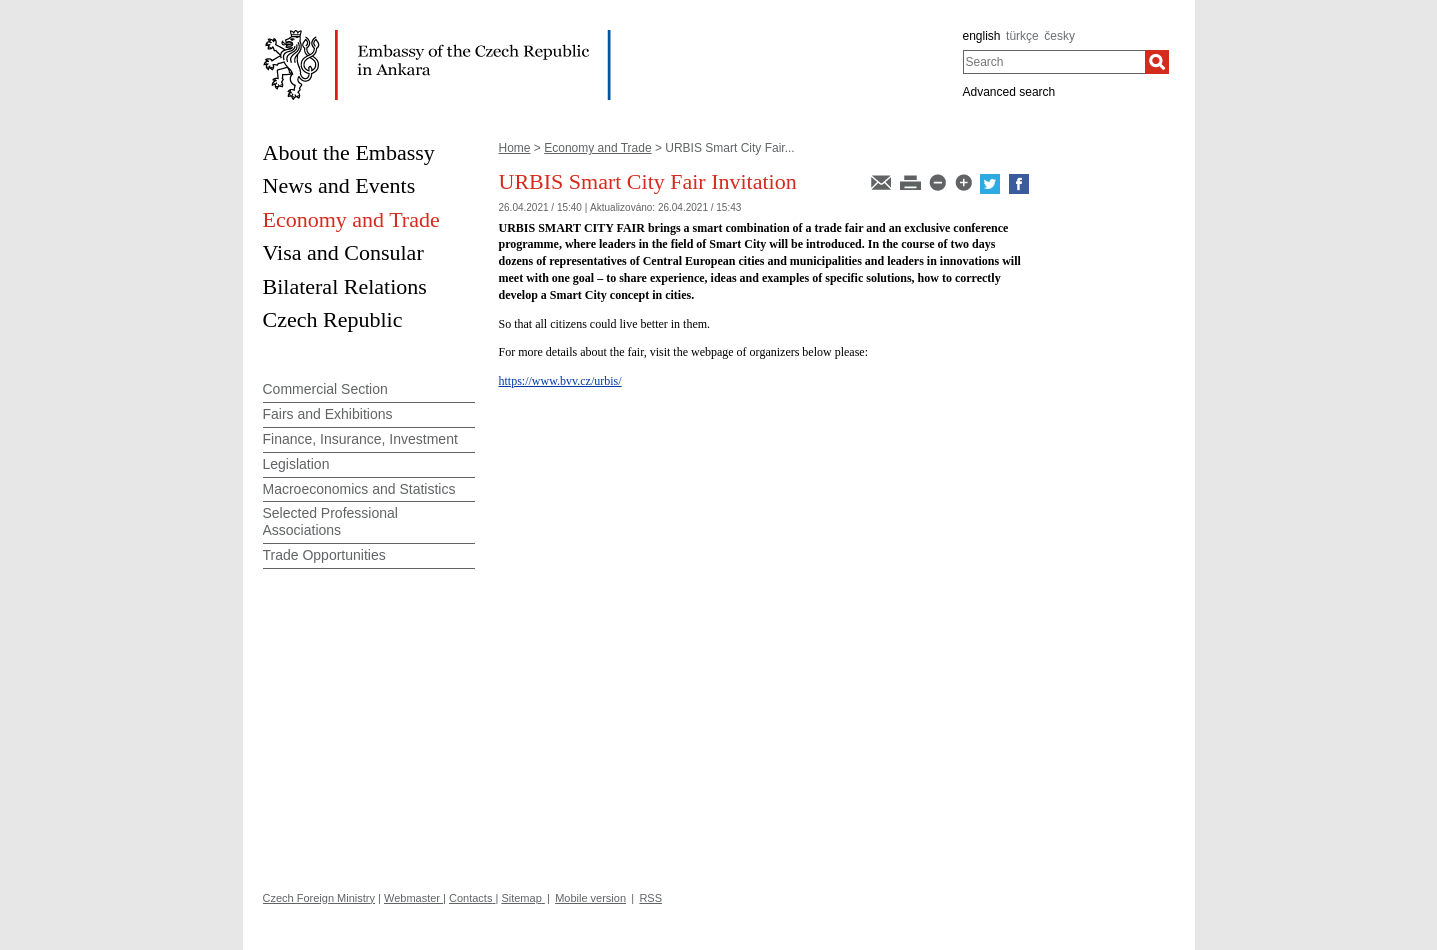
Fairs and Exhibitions (328, 414)
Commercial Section (325, 389)
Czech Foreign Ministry (319, 898)
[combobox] (1054, 62)
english (982, 36)
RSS (650, 898)
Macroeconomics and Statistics (359, 489)
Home (515, 148)
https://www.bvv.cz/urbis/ (560, 381)
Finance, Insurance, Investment (360, 439)
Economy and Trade (597, 148)
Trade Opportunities (324, 555)
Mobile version (590, 898)
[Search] (1157, 62)
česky (1059, 36)
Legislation (296, 464)
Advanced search (1009, 92)
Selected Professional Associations (330, 521)
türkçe (1022, 36)
